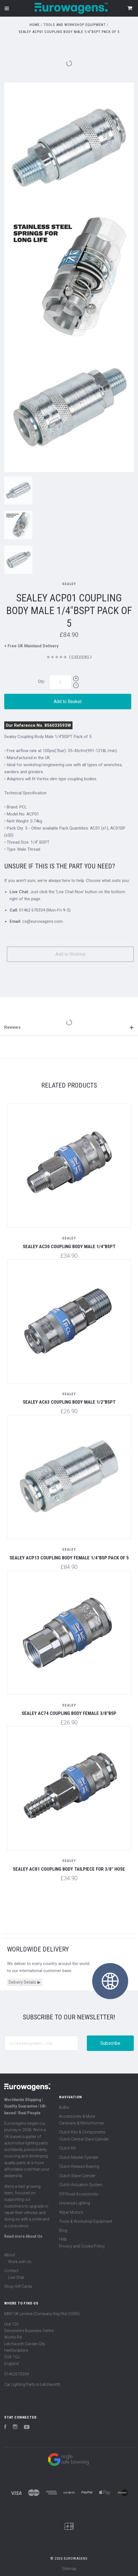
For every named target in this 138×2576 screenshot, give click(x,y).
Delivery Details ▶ (25, 1982)
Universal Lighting (74, 2203)
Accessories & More (77, 2116)
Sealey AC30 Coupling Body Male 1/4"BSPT (69, 1246)
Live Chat (16, 2277)
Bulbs (64, 2107)
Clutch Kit (67, 2148)
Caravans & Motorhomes (81, 2123)
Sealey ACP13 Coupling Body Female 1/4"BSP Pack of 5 (69, 1558)
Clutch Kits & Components (82, 2132)
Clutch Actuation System (81, 2184)
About (9, 2255)
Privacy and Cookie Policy (82, 2246)
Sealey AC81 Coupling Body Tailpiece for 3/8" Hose (69, 1869)
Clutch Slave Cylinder (77, 2175)
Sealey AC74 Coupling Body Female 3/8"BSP (69, 1713)
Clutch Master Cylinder (78, 2157)
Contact (11, 2270)
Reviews (69, 1027)
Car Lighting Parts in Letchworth (32, 2384)
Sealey (69, 584)
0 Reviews (80, 657)
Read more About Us (23, 2236)
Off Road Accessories (78, 2194)
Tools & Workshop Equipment (85, 2221)
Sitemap (69, 2568)
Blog (63, 2230)
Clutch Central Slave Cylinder (84, 2139)
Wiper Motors (71, 2212)
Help (63, 2239)
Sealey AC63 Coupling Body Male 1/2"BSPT (69, 1402)
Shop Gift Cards (18, 2286)
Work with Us (19, 2261)
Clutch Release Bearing (79, 2166)
